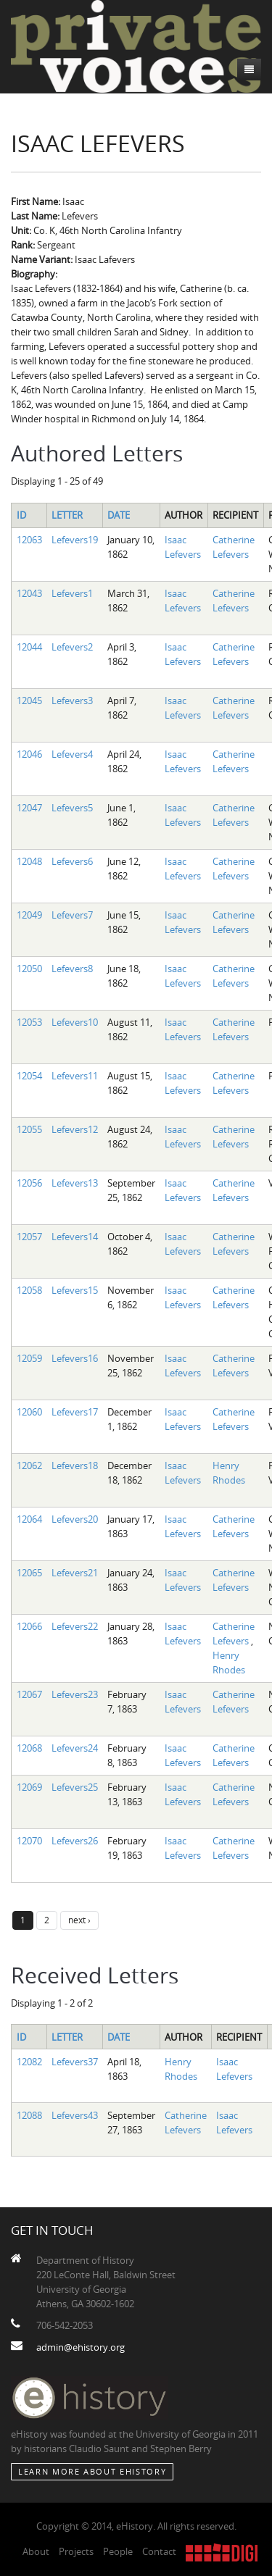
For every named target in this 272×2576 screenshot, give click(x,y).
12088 (29, 2115)
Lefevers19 (74, 539)
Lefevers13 (74, 1182)
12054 (29, 1075)
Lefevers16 (74, 1358)
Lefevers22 (74, 1626)
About (35, 2551)
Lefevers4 (72, 754)
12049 (29, 914)
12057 (29, 1236)
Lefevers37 (74, 2061)
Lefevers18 (74, 1465)
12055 (29, 1129)
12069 (29, 1787)
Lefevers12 (74, 1129)
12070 (29, 1840)
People (118, 2551)
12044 (29, 646)
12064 (29, 1519)
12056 (29, 1182)
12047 (29, 807)
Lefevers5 (72, 807)
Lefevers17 (74, 1411)
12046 (29, 754)
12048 (29, 861)
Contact (159, 2551)
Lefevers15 (74, 1290)
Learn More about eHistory (92, 2471)
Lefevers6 (72, 861)
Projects (76, 2551)
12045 (29, 700)
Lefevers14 (74, 1236)
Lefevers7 (72, 914)
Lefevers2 (72, 646)
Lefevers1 (72, 593)
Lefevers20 (74, 1519)
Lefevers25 (74, 1787)
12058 (29, 1290)
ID (21, 515)
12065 (29, 1572)
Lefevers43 (74, 2115)
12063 (29, 539)
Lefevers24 (74, 1748)
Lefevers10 (74, 1022)
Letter (67, 515)
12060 (29, 1411)
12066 (29, 1626)
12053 (29, 1022)
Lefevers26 (74, 1840)
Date (118, 515)
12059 (29, 1358)
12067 (29, 1694)
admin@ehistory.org (80, 2347)
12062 (29, 1465)
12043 (29, 593)
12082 (29, 2061)
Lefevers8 (72, 968)
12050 (29, 968)
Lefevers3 (72, 700)
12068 (29, 1748)
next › (79, 1919)
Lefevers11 (74, 1075)
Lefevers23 (74, 1694)
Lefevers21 (74, 1572)
